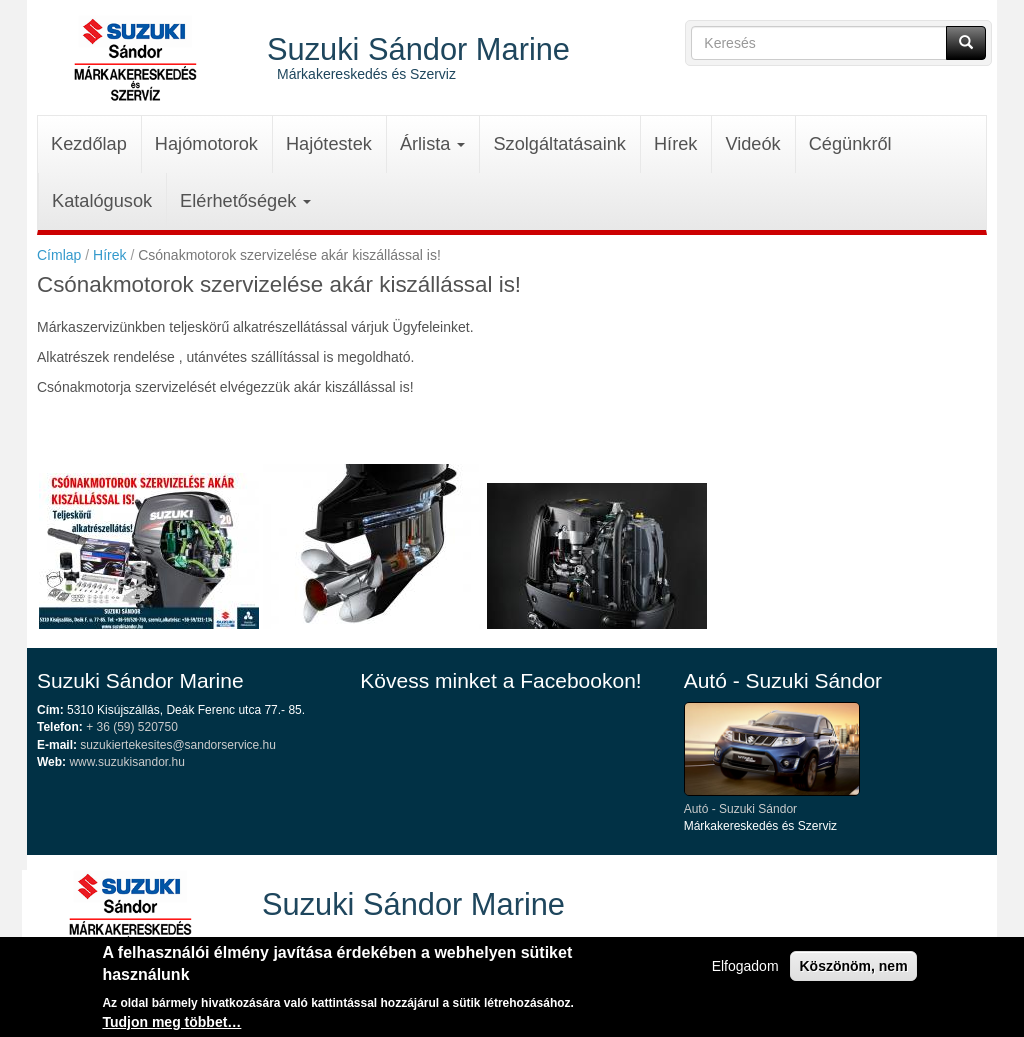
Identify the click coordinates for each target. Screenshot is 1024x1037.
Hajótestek (329, 144)
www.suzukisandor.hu (126, 762)
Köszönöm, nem (853, 969)
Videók (752, 144)
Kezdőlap (89, 144)
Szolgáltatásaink (559, 144)
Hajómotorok (206, 144)
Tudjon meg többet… (171, 1024)
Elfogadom (745, 969)
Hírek (675, 144)
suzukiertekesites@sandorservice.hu (178, 745)
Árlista (433, 144)
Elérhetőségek (245, 201)
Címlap (59, 255)
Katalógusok (102, 201)
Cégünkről (850, 144)
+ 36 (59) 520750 (132, 727)
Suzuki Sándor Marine (418, 48)
